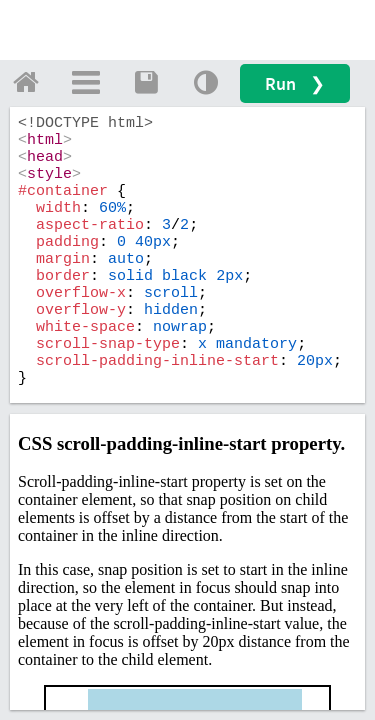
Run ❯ (295, 83)
